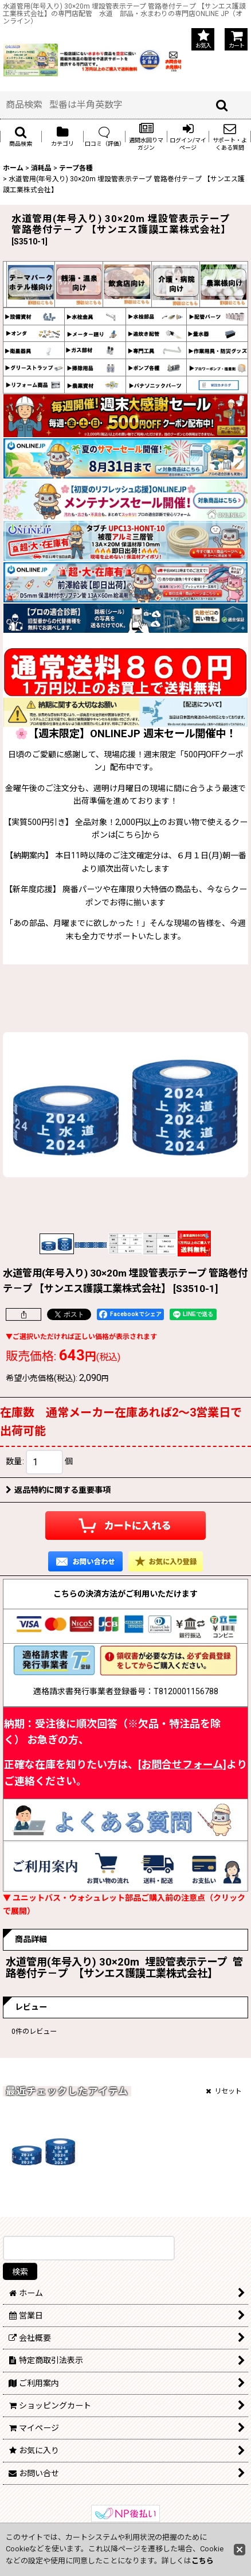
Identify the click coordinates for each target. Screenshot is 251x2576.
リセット (224, 2091)
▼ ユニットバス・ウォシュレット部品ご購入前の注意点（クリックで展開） (124, 1904)
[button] (21, 136)
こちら (202, 2560)
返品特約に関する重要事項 (58, 1490)
